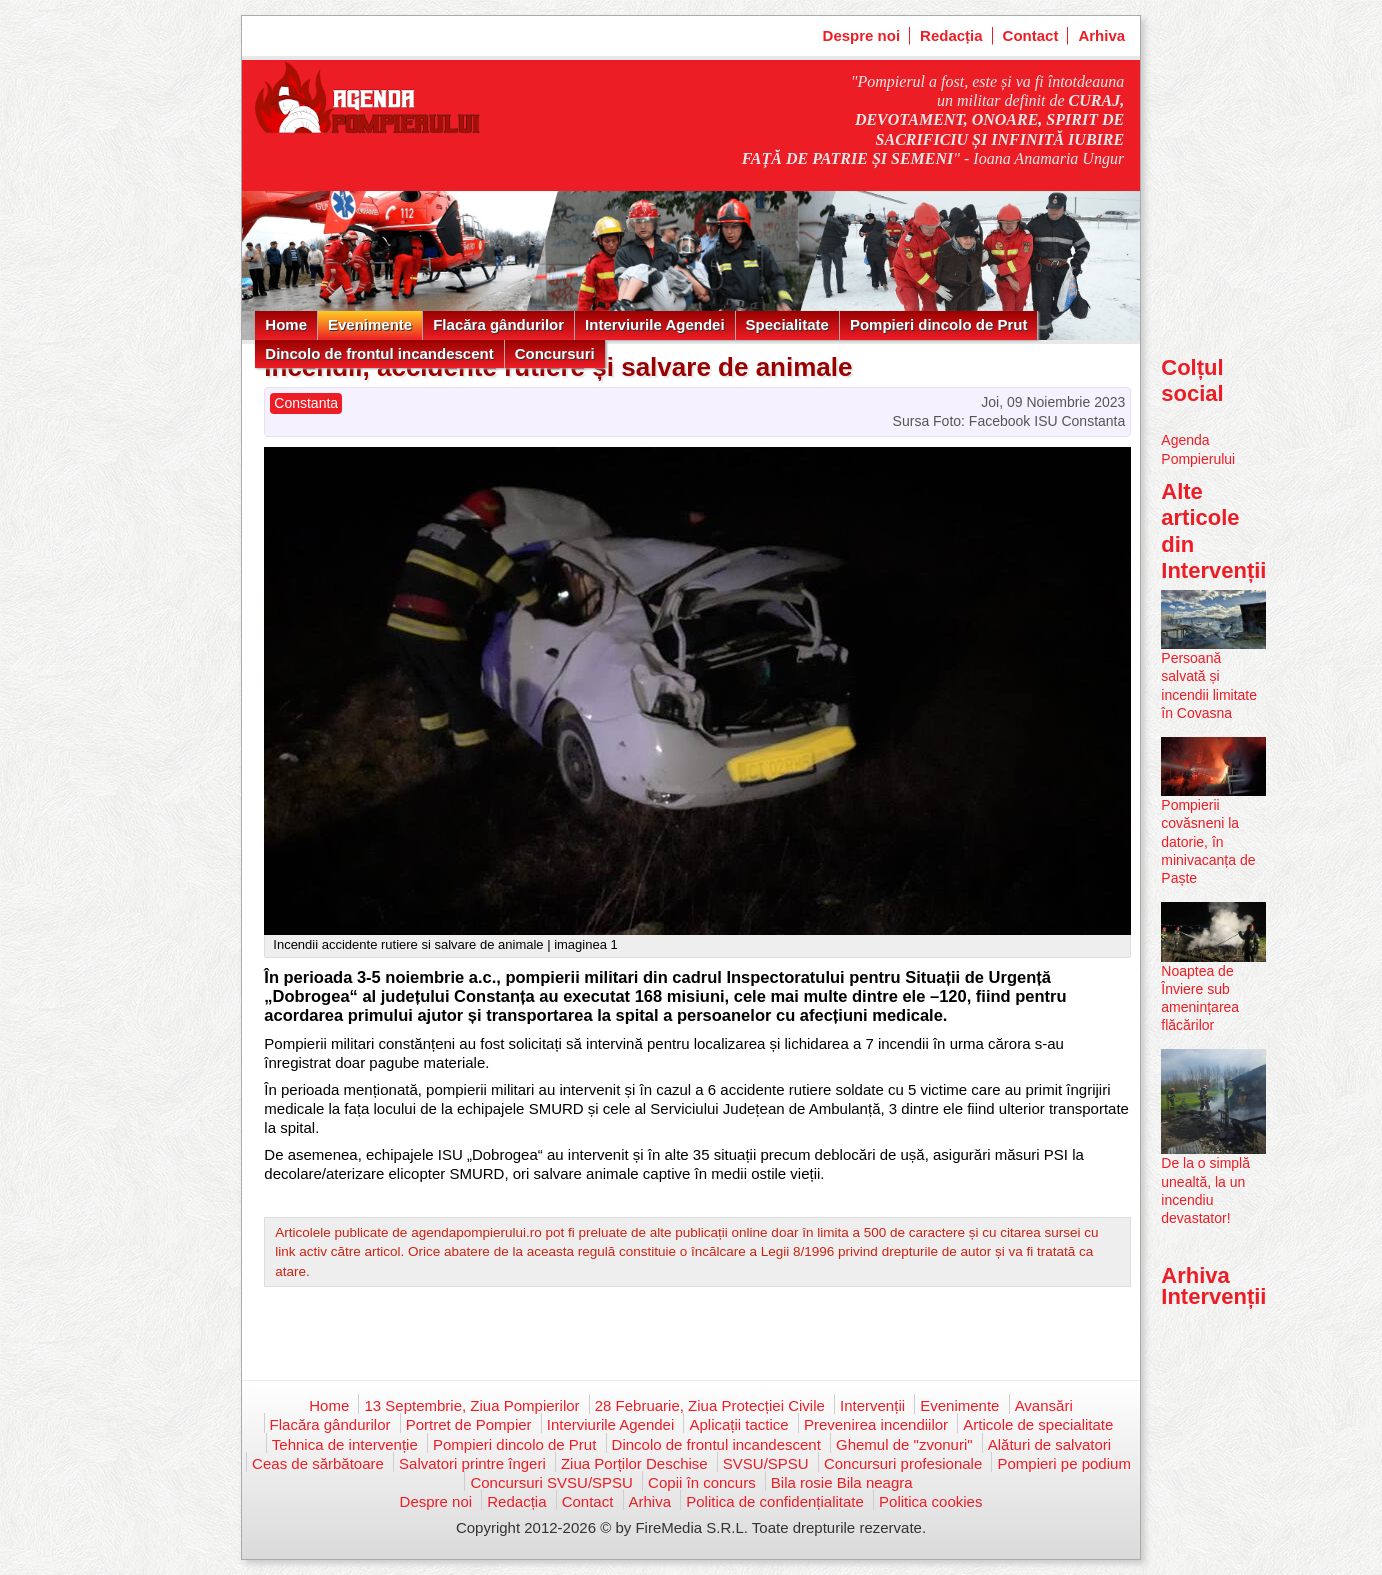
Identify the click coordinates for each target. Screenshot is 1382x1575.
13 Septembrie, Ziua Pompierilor (471, 1405)
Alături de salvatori (1049, 1444)
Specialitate (787, 324)
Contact (1031, 35)
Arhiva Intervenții (1213, 1285)
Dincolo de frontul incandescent (379, 353)
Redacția (951, 35)
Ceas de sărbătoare (318, 1463)
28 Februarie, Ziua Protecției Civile (710, 1405)
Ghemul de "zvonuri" (904, 1444)
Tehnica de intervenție (345, 1444)
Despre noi (862, 35)
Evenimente (370, 324)
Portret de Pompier (469, 1424)
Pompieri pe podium (1063, 1463)
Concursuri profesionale (903, 1463)
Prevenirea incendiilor (876, 1424)
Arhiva (1101, 35)
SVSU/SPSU (766, 1463)
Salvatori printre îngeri (472, 1463)
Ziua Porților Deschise (634, 1463)
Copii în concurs (702, 1482)
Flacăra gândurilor (498, 324)
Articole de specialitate (1038, 1424)
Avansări (1044, 1405)
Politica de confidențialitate (775, 1501)
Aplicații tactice (738, 1424)
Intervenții (872, 1405)
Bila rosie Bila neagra (842, 1482)
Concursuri (555, 353)
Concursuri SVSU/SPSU (551, 1482)
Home (286, 324)
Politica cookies (930, 1501)
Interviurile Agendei (654, 324)
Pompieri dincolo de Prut (939, 324)
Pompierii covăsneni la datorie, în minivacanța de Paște (1208, 841)
